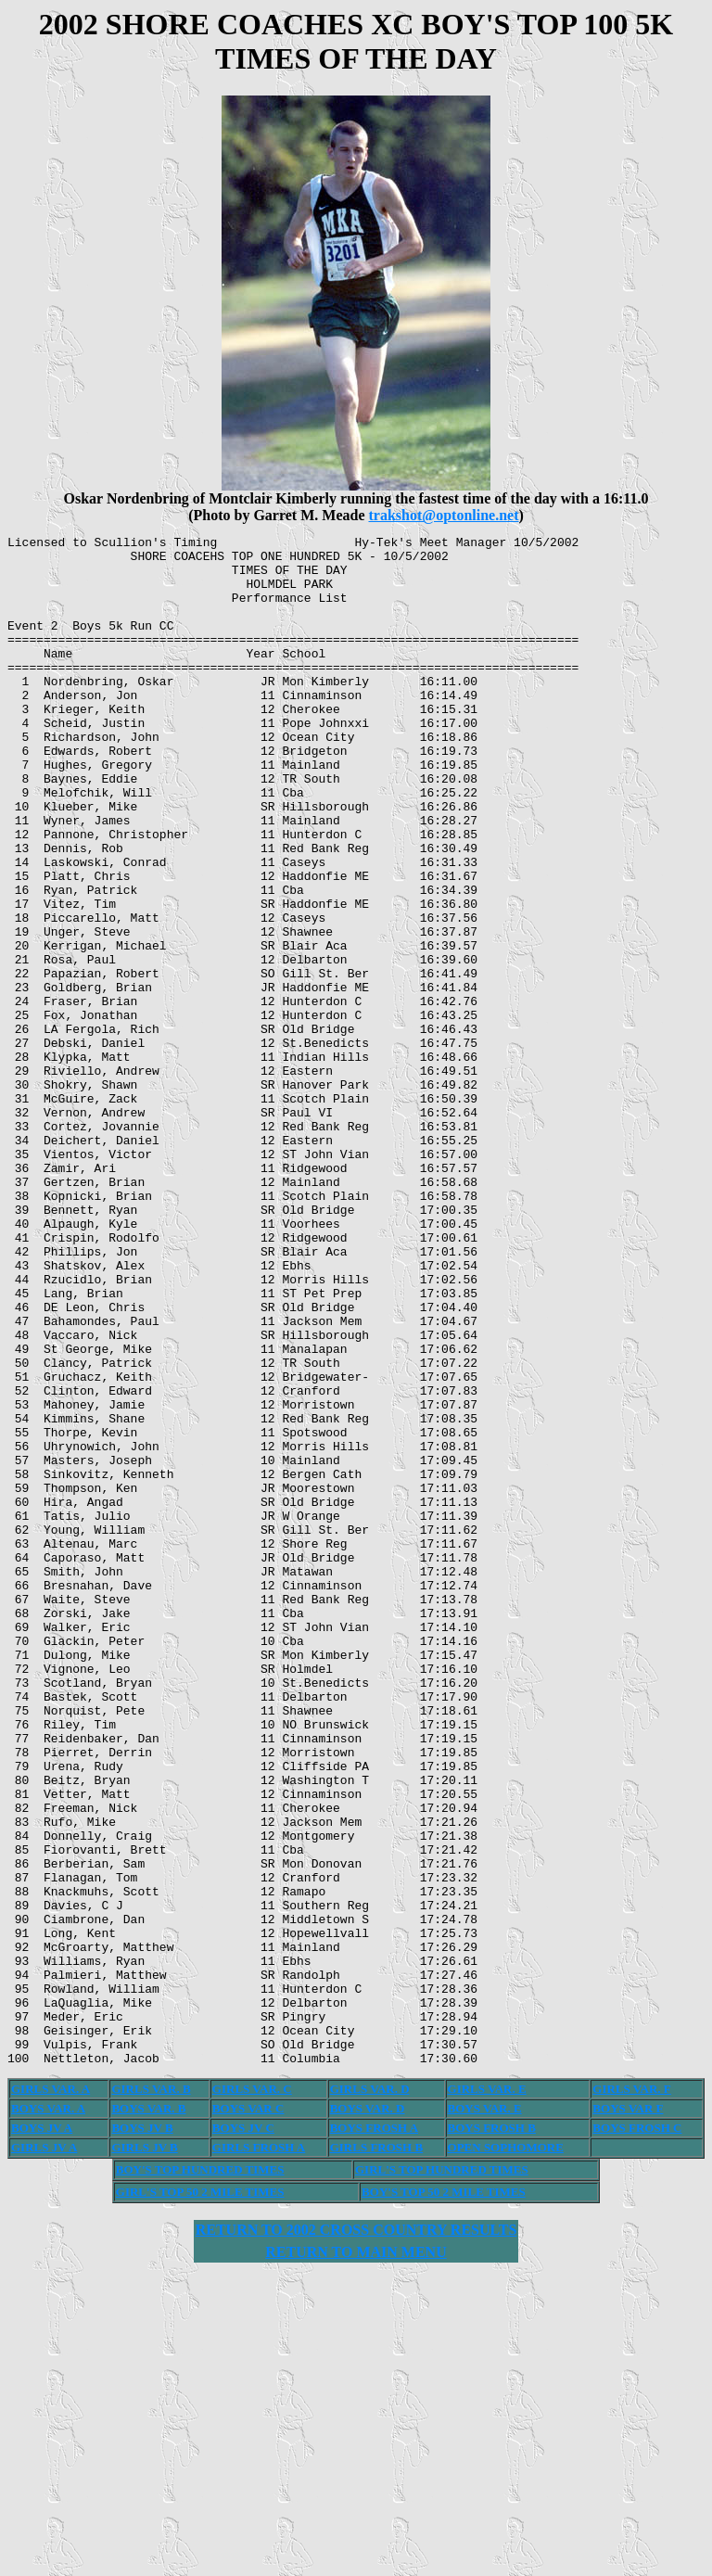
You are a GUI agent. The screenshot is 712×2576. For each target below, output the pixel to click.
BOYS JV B (141, 2434)
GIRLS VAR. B (150, 2395)
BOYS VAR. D (367, 2414)
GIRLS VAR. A (50, 2395)
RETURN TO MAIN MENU (355, 2558)
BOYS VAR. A (48, 2414)
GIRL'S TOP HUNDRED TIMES (441, 2475)
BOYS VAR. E (485, 2414)
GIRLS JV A (44, 2453)
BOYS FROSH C (636, 2434)
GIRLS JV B (144, 2453)
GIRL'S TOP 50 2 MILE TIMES (200, 2498)
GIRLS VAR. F (631, 2395)
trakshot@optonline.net (443, 515)
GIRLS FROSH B (376, 2453)
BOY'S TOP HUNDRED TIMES (200, 2475)
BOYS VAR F (627, 2414)
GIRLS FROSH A (258, 2453)
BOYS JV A (41, 2434)
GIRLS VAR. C (252, 2395)
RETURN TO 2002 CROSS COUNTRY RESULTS (356, 2536)
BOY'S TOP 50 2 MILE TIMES (444, 2498)
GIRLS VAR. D (370, 2395)
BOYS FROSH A (374, 2434)
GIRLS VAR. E (487, 2395)
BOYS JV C (243, 2434)
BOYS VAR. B (148, 2414)
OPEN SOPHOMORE (506, 2453)
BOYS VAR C (248, 2414)
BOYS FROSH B (492, 2434)
